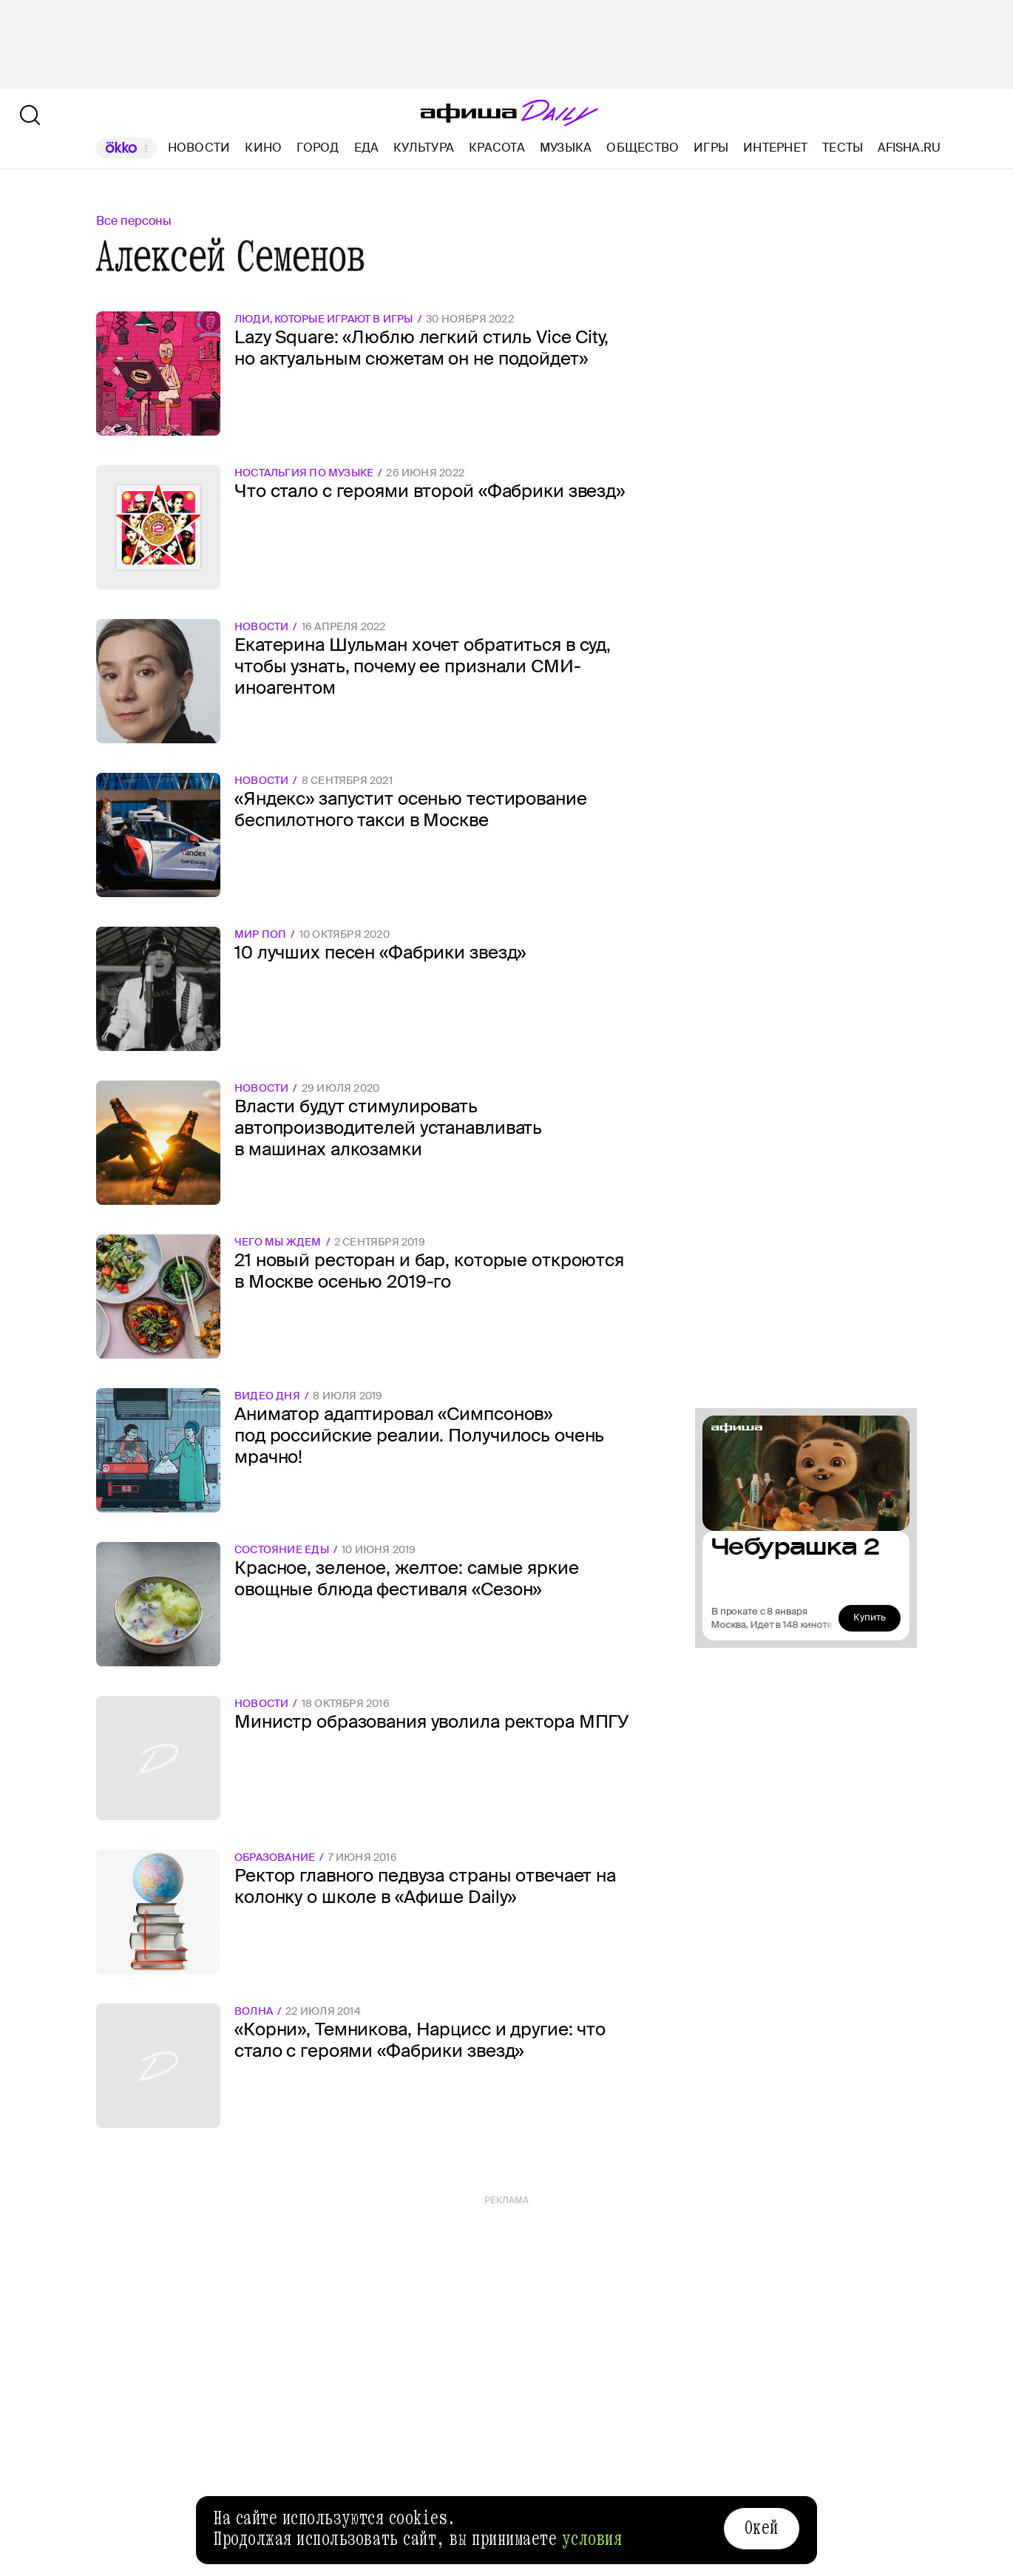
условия (592, 2539)
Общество (642, 147)
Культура (423, 147)
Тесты (842, 147)
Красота (497, 147)
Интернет (775, 147)
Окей (762, 2528)
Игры (711, 147)
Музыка (566, 147)
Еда (366, 147)
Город (318, 147)
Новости (199, 147)
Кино (263, 147)
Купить (869, 1617)
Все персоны (134, 221)
